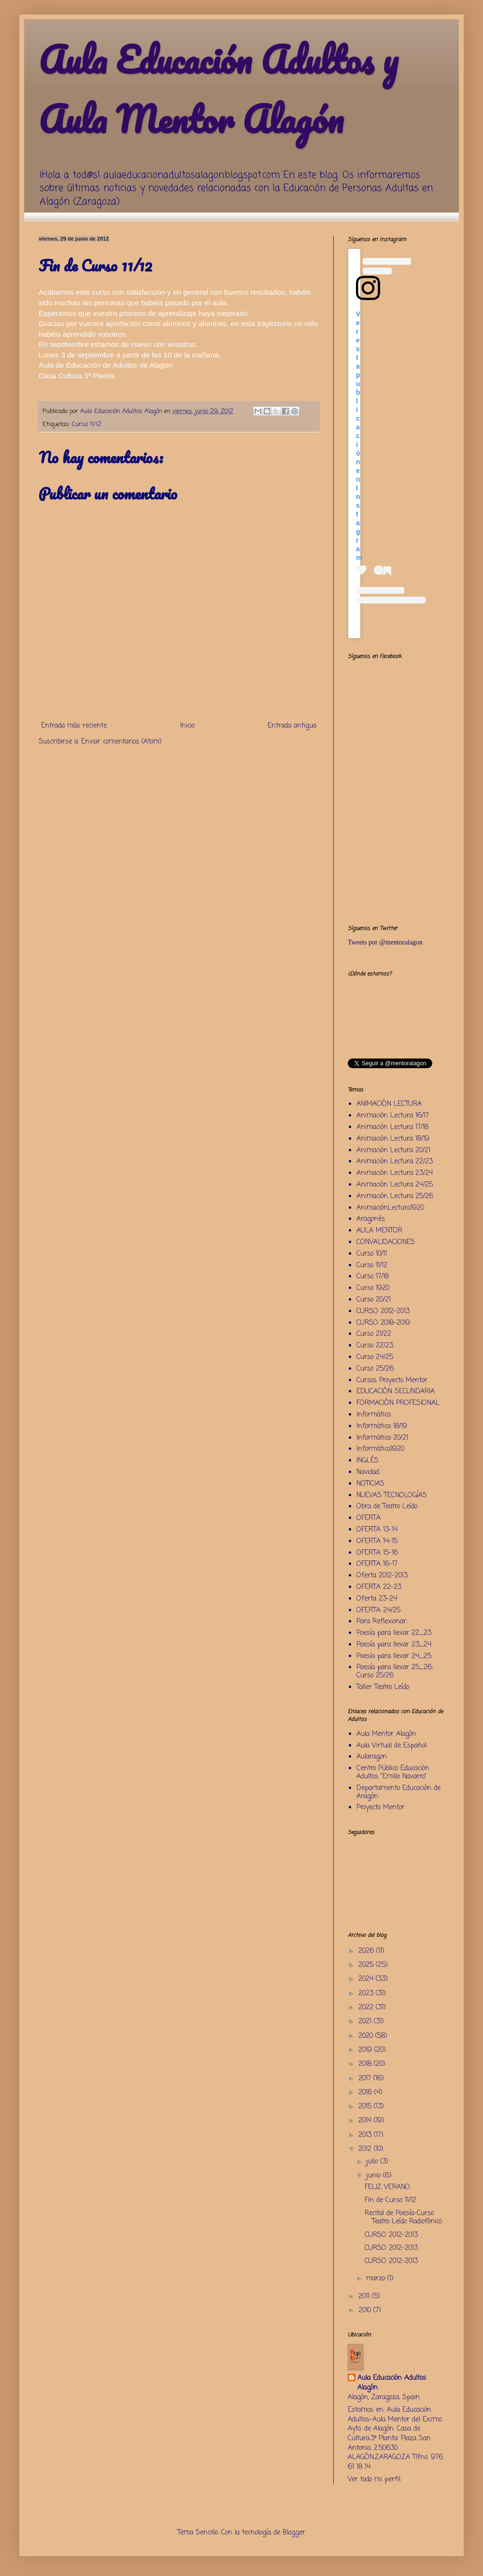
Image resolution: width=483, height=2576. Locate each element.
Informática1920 (380, 1449)
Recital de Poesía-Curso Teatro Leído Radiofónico (403, 2217)
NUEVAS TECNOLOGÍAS (391, 1495)
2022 (367, 2008)
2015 (366, 2107)
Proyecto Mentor (380, 1808)
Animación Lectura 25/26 (394, 1196)
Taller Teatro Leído (382, 1687)
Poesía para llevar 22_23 (393, 1633)
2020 (366, 2036)
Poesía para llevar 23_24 (393, 1645)
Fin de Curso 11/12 (390, 2200)
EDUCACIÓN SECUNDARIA (395, 1392)
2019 (366, 2050)
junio (374, 2176)
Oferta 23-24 (376, 1599)
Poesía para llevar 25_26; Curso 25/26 (394, 1671)
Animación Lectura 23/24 (394, 1173)
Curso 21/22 (373, 1334)
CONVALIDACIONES (385, 1242)
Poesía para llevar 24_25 (393, 1656)
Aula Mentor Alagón (386, 1734)
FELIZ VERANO (387, 2187)
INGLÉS (367, 1461)
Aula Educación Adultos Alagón (391, 2383)
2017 (365, 2079)
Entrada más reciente (74, 726)
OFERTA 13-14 (377, 1530)
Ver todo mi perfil (374, 2480)
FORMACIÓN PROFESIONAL (398, 1403)
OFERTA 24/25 (378, 1610)
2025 (367, 1965)
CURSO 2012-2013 (383, 1311)
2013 (366, 2135)
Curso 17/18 (372, 1277)
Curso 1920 (372, 1288)
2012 (366, 2149)
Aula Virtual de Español (391, 1746)
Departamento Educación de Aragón (398, 1792)
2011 (365, 2296)
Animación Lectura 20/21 (393, 1150)
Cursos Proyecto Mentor (391, 1380)
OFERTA (368, 1518)
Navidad (367, 1472)
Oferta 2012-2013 (382, 1576)
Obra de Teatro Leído (386, 1507)
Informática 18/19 (381, 1426)
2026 (367, 1951)
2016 (366, 2093)
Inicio (187, 726)
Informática (373, 1415)
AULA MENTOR (379, 1231)
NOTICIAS (370, 1484)
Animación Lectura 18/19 (392, 1139)
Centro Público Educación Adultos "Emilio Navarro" (392, 1772)
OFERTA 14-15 (377, 1541)
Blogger (294, 2533)
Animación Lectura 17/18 (392, 1127)
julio (373, 2162)
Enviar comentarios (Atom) (121, 742)
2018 (366, 2064)
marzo (376, 2279)
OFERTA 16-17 (377, 1564)
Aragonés (370, 1219)
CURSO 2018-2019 (383, 1323)
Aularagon (371, 1757)
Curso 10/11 (371, 1254)
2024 (367, 1979)
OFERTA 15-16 (377, 1553)
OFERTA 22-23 (378, 1587)
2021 (366, 2022)
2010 (365, 2310)
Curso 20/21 (373, 1300)
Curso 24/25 (374, 1357)
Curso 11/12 (86, 424)
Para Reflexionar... (382, 1622)
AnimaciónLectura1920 (390, 1208)
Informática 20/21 (382, 1438)
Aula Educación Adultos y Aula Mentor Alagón (218, 89)
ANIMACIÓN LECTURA (389, 1104)
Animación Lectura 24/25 (394, 1185)
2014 (366, 2121)
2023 (367, 1994)
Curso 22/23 (374, 1346)
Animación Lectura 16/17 (392, 1116)
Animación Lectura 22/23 (394, 1162)
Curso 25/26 (375, 1369)
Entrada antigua (292, 726)
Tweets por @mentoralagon (385, 942)
